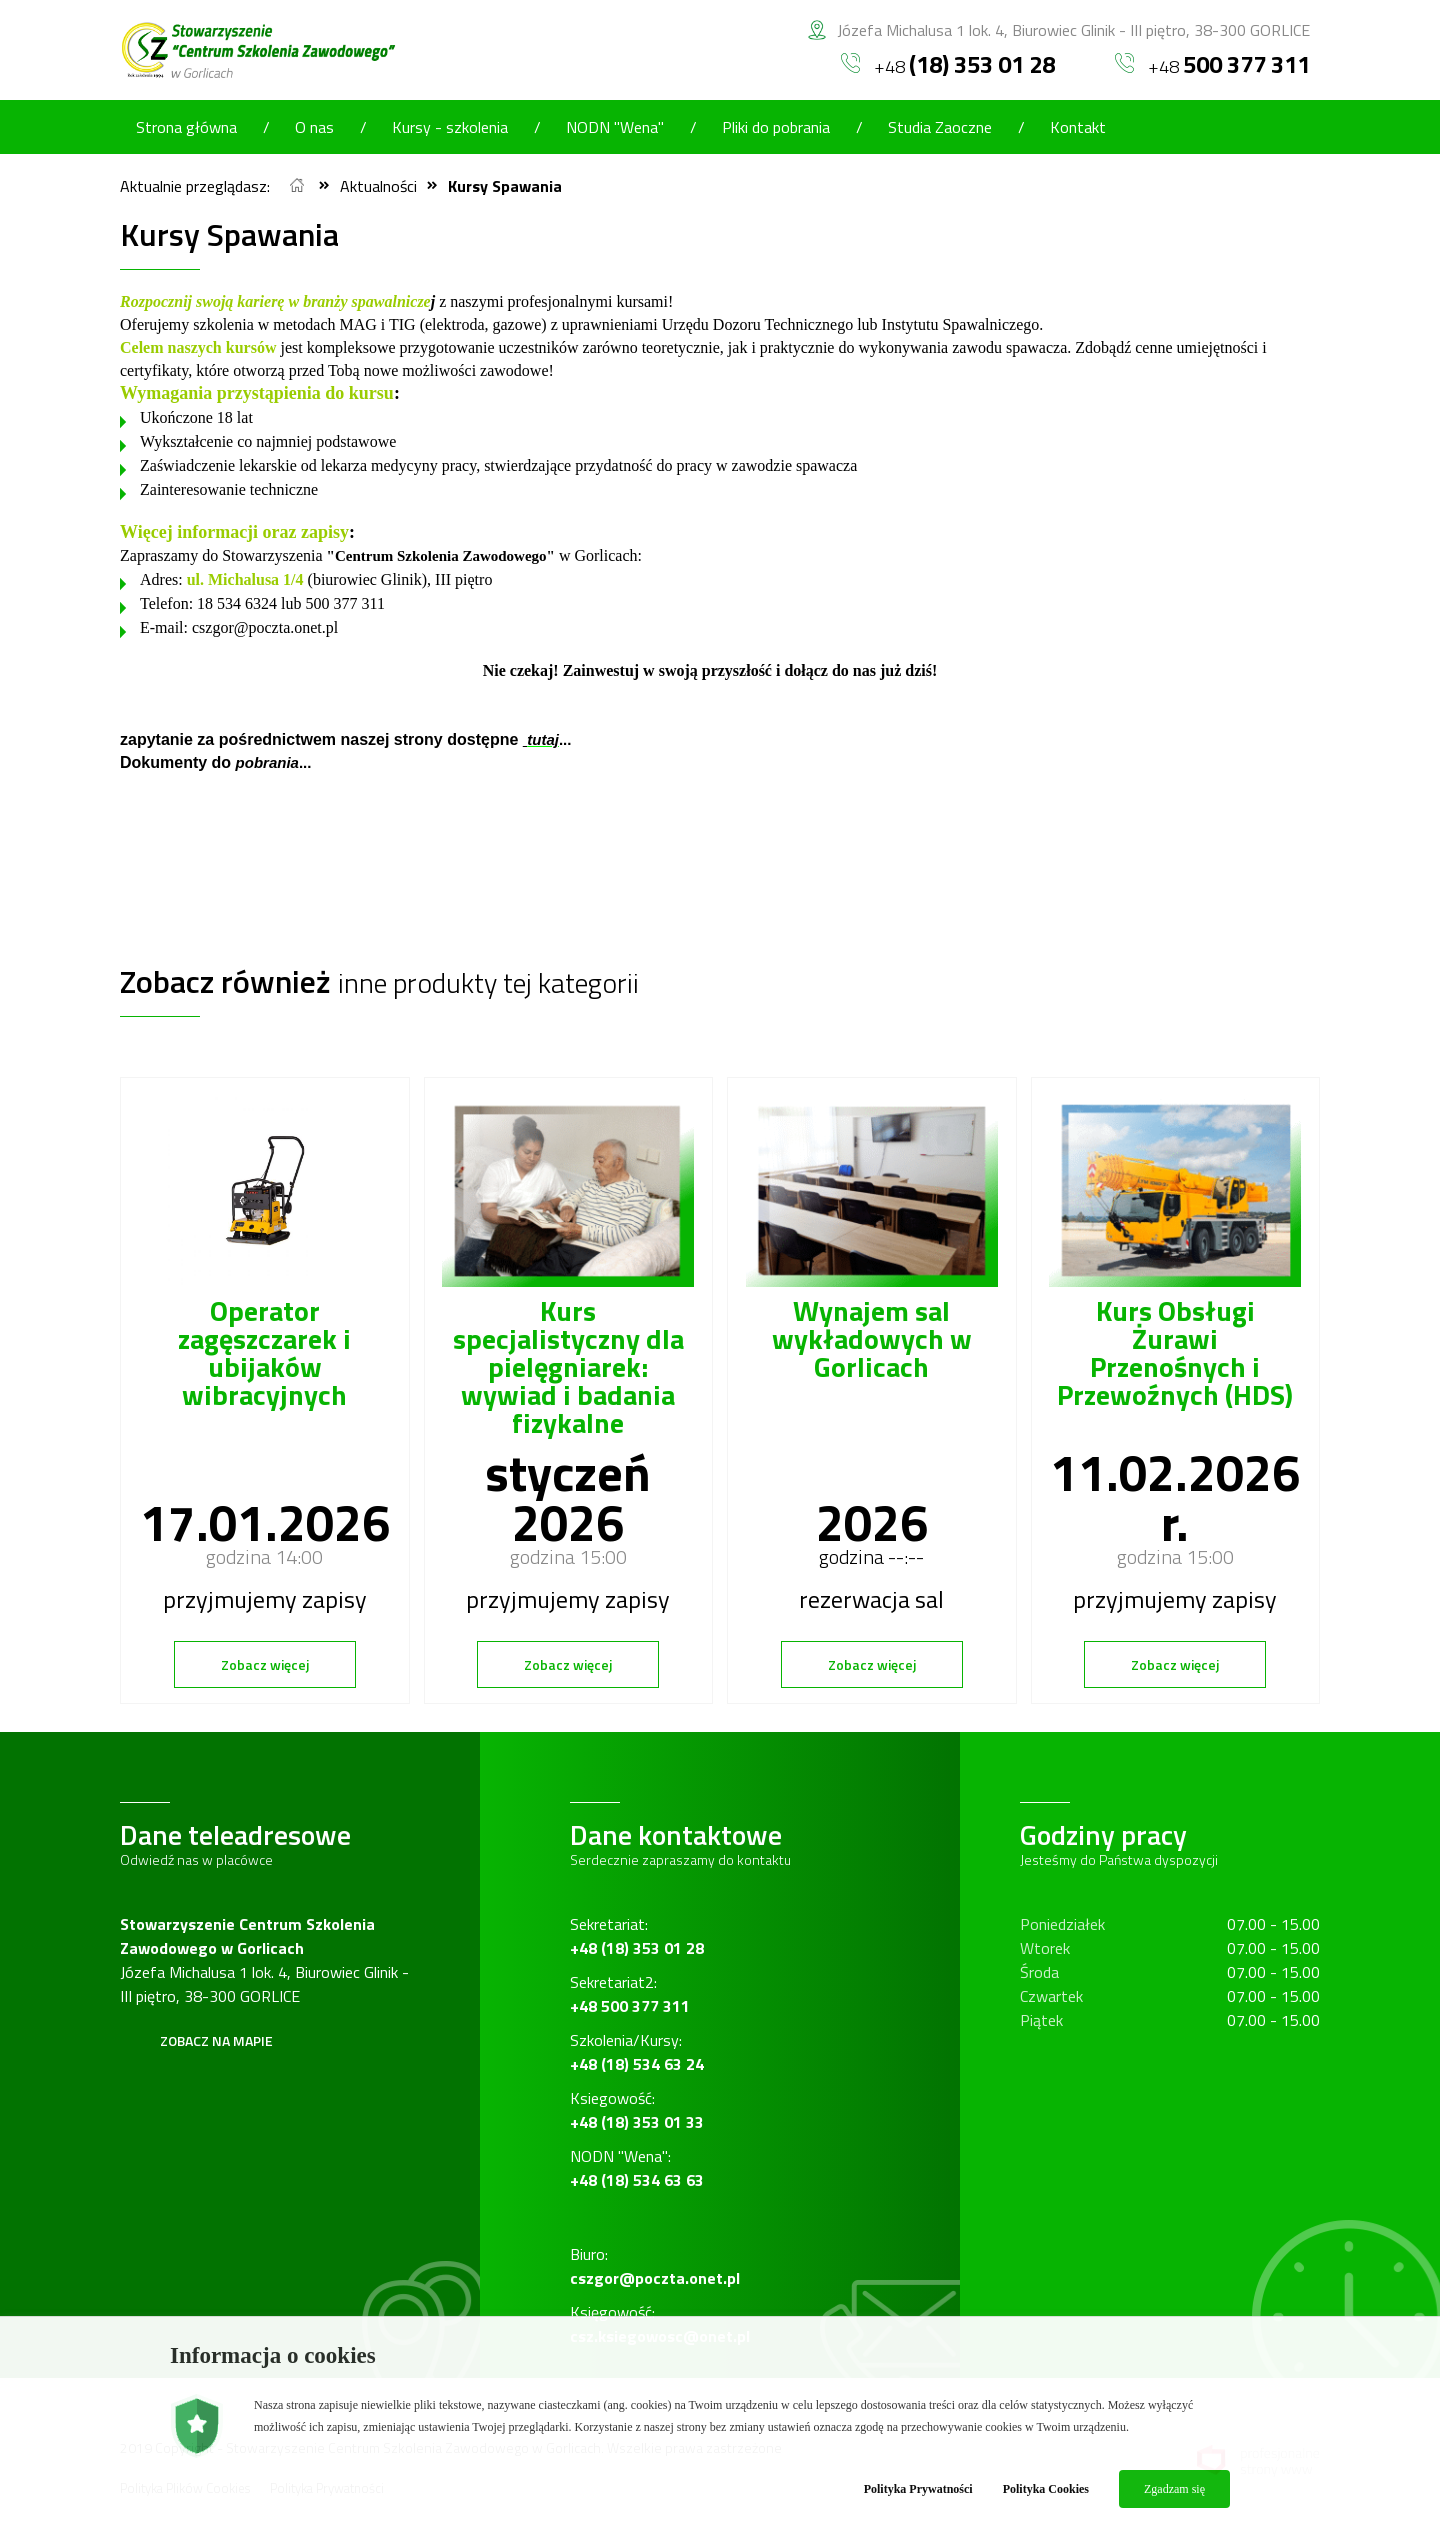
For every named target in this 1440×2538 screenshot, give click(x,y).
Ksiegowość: (637, 2110)
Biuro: (655, 2266)
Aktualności (378, 186)
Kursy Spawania (505, 186)
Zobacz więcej (265, 1664)
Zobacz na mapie (216, 2040)
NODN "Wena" (615, 127)
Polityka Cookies (1046, 2489)
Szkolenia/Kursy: (637, 2052)
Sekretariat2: (630, 1994)
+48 (948, 64)
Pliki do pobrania (776, 127)
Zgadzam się (1174, 2489)
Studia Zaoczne (940, 127)
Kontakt (1078, 127)
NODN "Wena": (637, 2168)
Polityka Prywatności (918, 2489)
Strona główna (186, 127)
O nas (314, 127)
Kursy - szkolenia (450, 127)
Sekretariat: (637, 1936)
